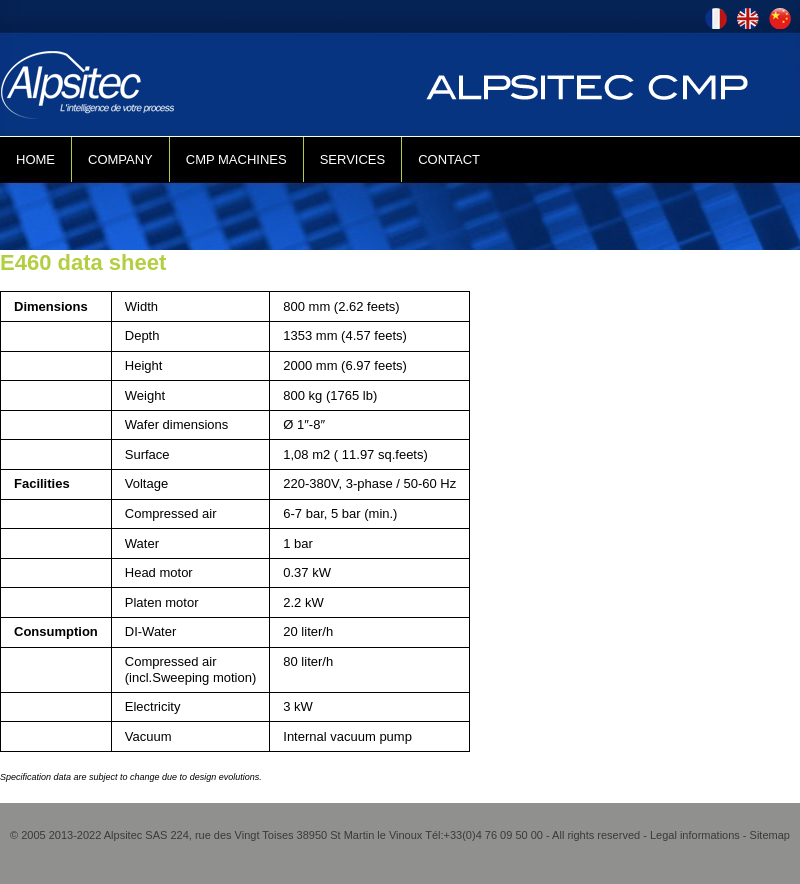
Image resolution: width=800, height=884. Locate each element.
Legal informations (695, 835)
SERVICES (353, 159)
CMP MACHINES (236, 159)
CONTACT (449, 159)
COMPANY (120, 159)
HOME (35, 159)
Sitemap (770, 835)
